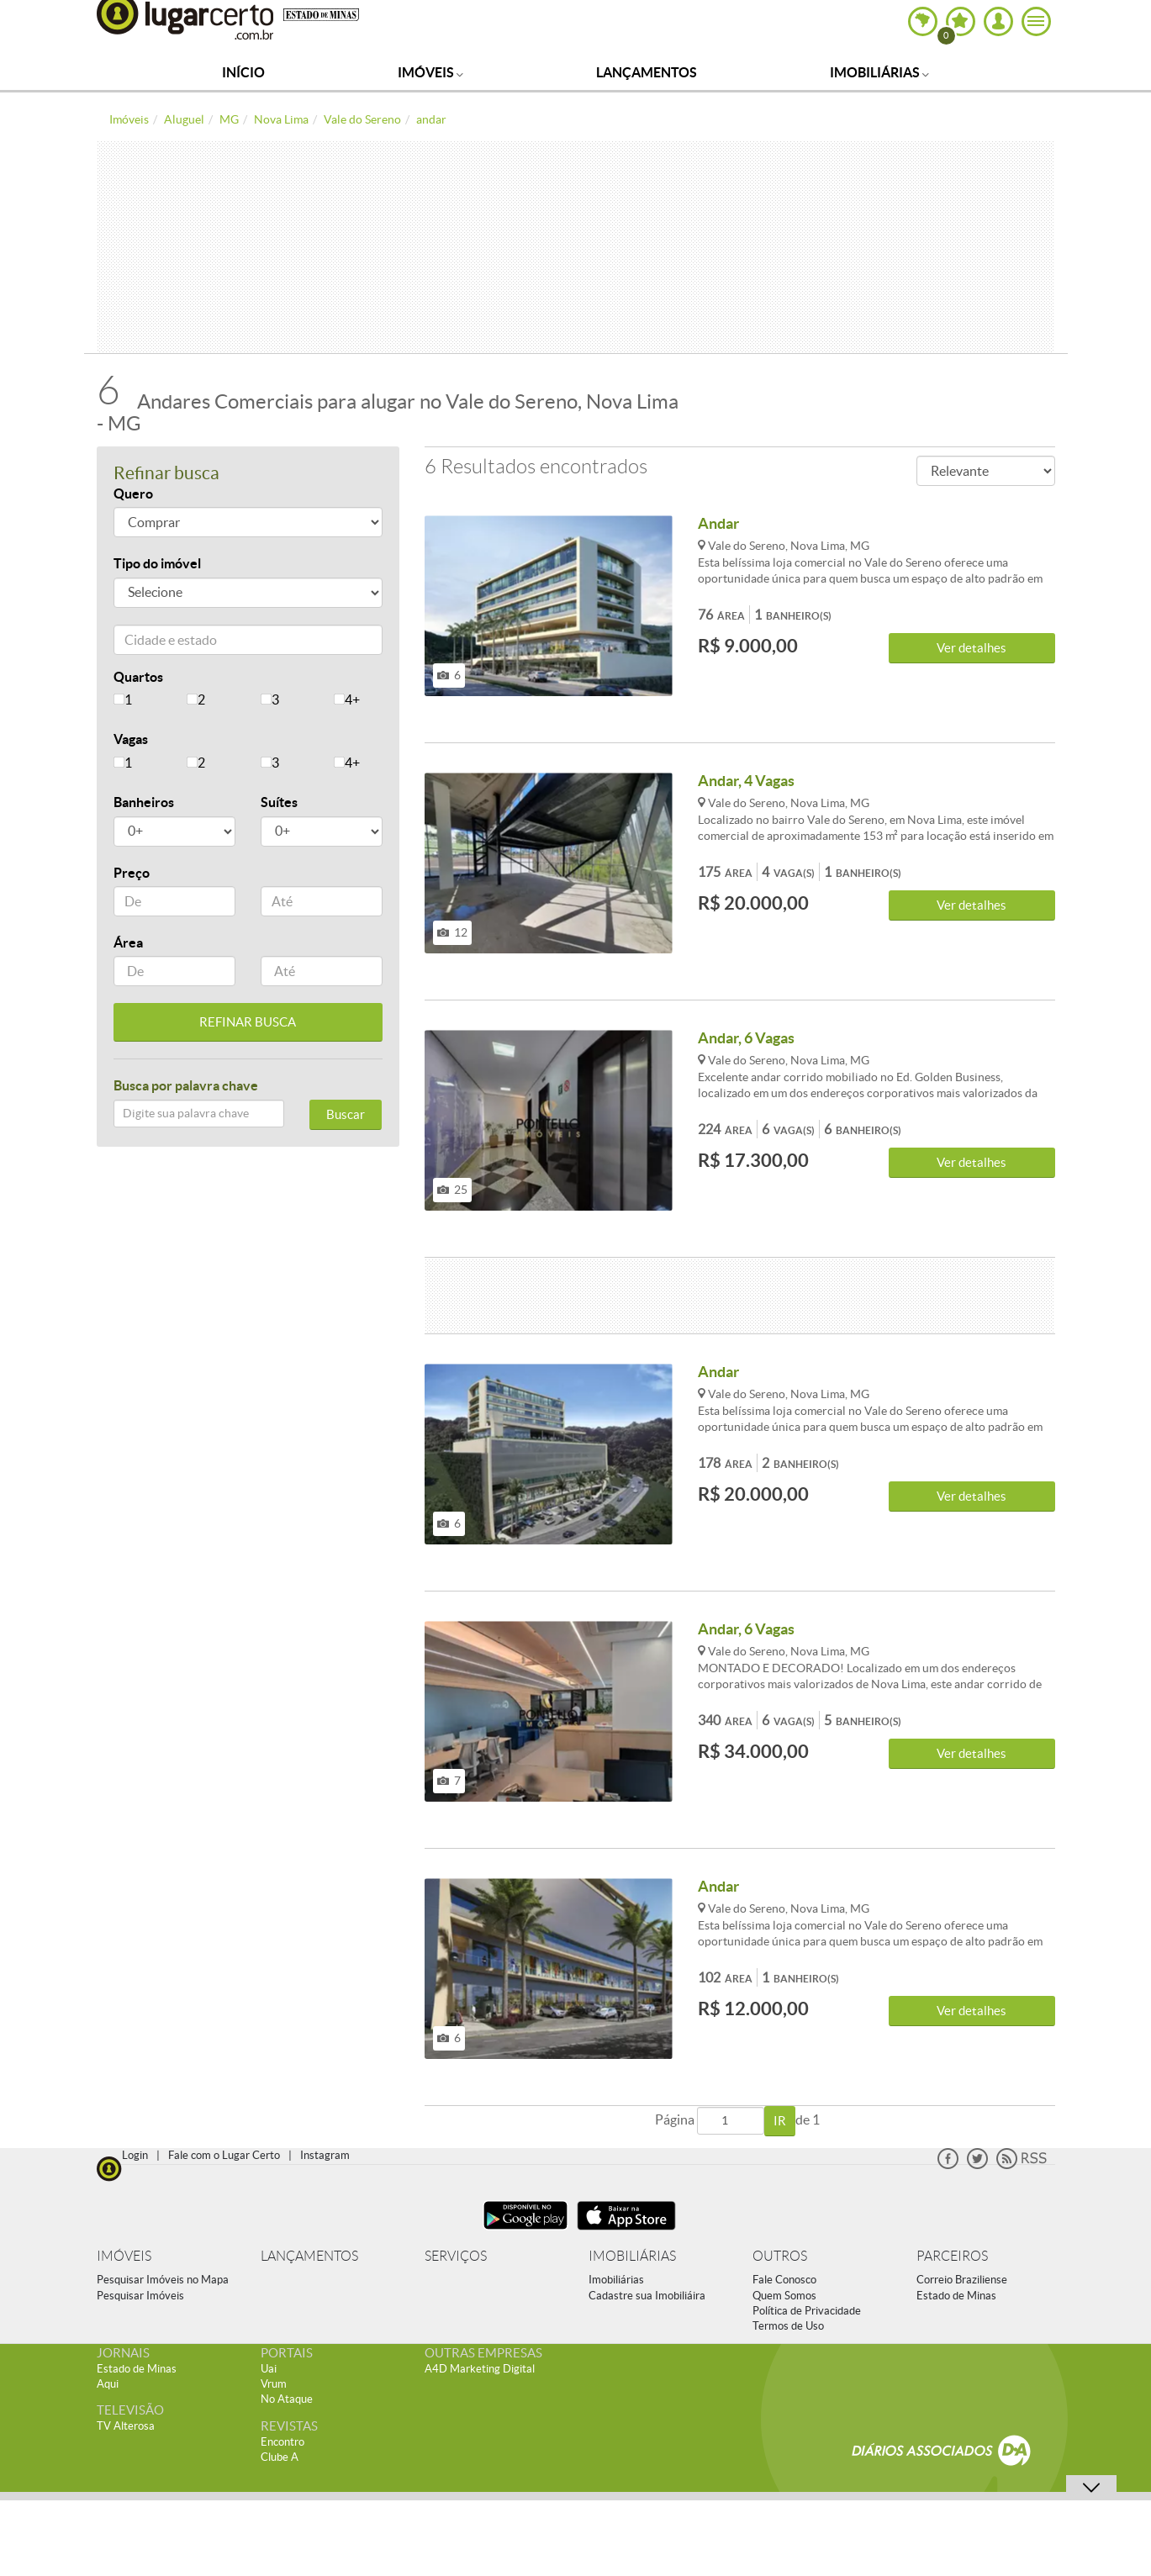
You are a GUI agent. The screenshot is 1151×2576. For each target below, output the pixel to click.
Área (128, 942)
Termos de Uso (788, 2326)
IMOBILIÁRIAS (632, 2256)
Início (243, 72)
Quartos (138, 676)
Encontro (282, 2442)
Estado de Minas (956, 2295)
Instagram (325, 2155)
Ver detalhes (971, 648)
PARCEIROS (952, 2256)
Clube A (279, 2457)
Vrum (274, 2384)
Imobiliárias (879, 72)
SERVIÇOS (456, 2256)
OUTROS (779, 2256)
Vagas (131, 739)
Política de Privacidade (806, 2310)
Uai (269, 2368)
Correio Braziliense (961, 2279)
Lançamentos (646, 72)
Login (135, 2155)
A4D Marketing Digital (480, 2368)
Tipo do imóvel (157, 563)
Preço (132, 872)
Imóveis (430, 72)
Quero (133, 493)
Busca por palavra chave (186, 1085)
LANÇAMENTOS (309, 2256)
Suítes (279, 802)
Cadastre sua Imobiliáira (647, 2295)
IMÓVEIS (124, 2256)
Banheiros (144, 802)
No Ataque (287, 2399)
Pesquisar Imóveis (140, 2295)
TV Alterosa (126, 2426)
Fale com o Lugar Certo (224, 2155)
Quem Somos (784, 2295)
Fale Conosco (784, 2279)
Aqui (108, 2384)
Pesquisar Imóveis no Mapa (163, 2279)
